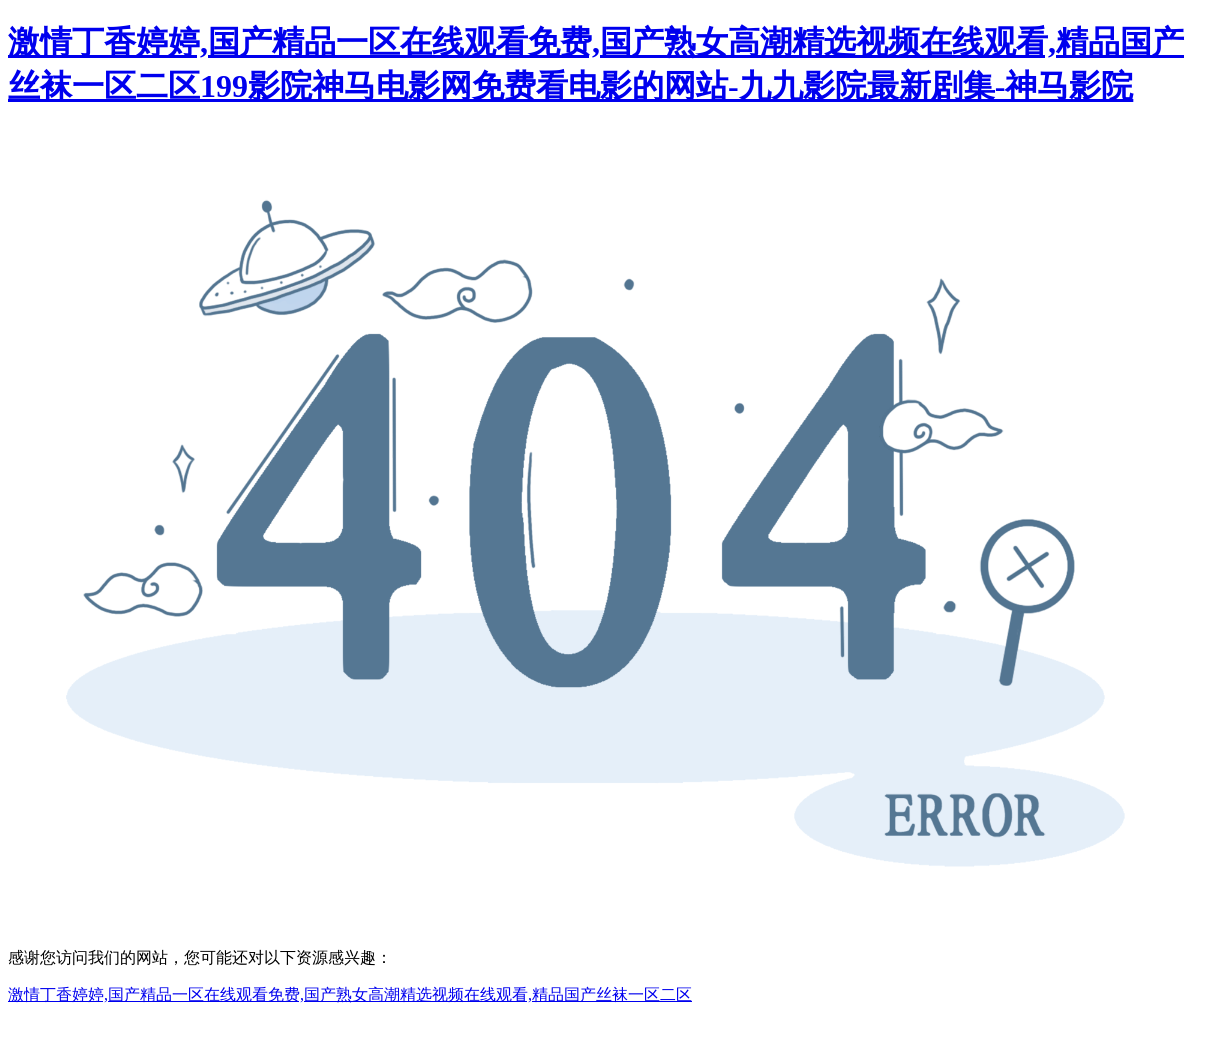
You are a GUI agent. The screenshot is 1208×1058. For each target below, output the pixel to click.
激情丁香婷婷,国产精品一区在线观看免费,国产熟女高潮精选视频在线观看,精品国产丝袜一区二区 (350, 994)
